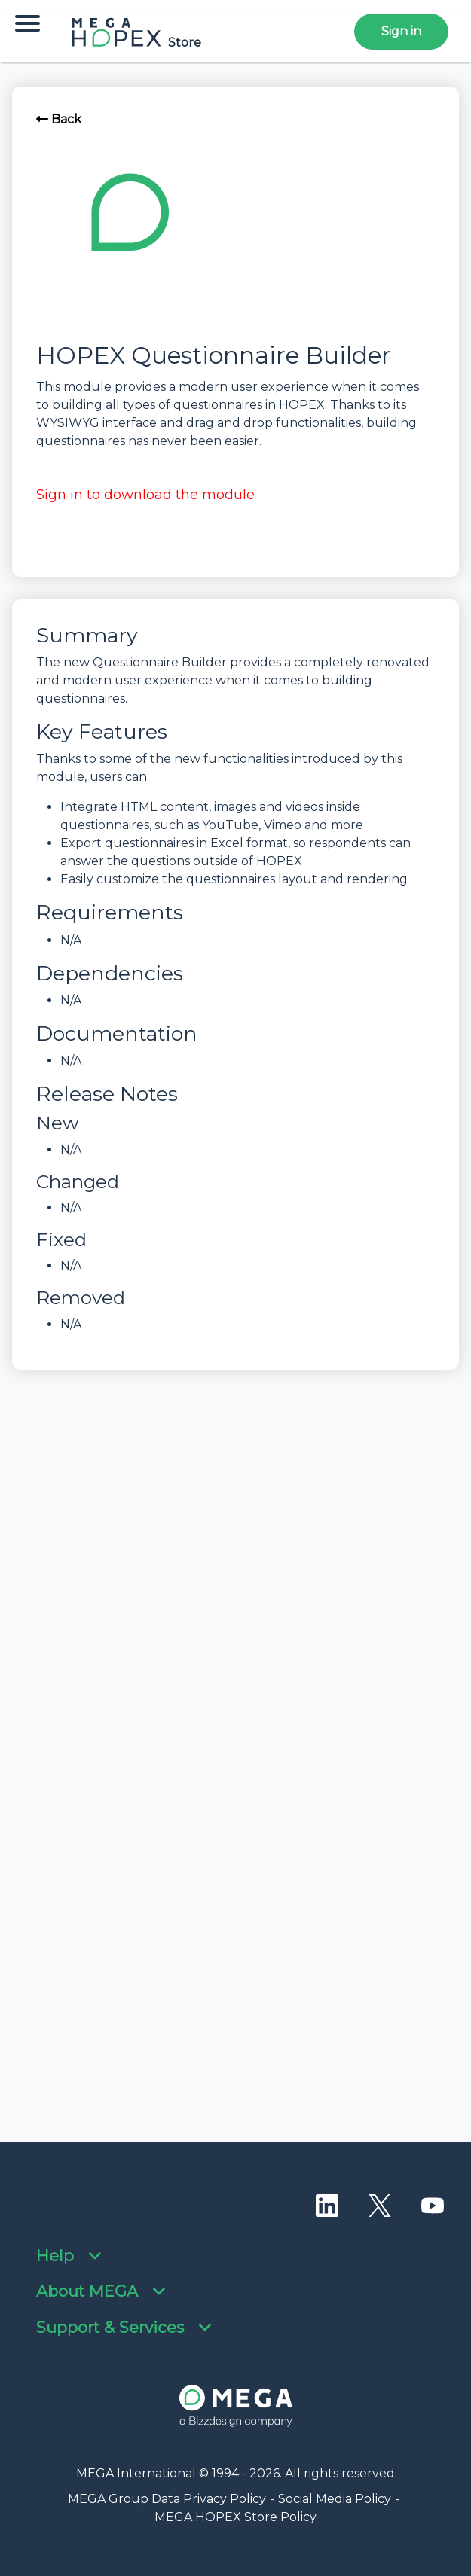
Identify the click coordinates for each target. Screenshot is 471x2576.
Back (58, 119)
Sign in (401, 31)
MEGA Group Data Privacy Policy (167, 2499)
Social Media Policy (334, 2499)
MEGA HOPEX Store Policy (235, 2517)
